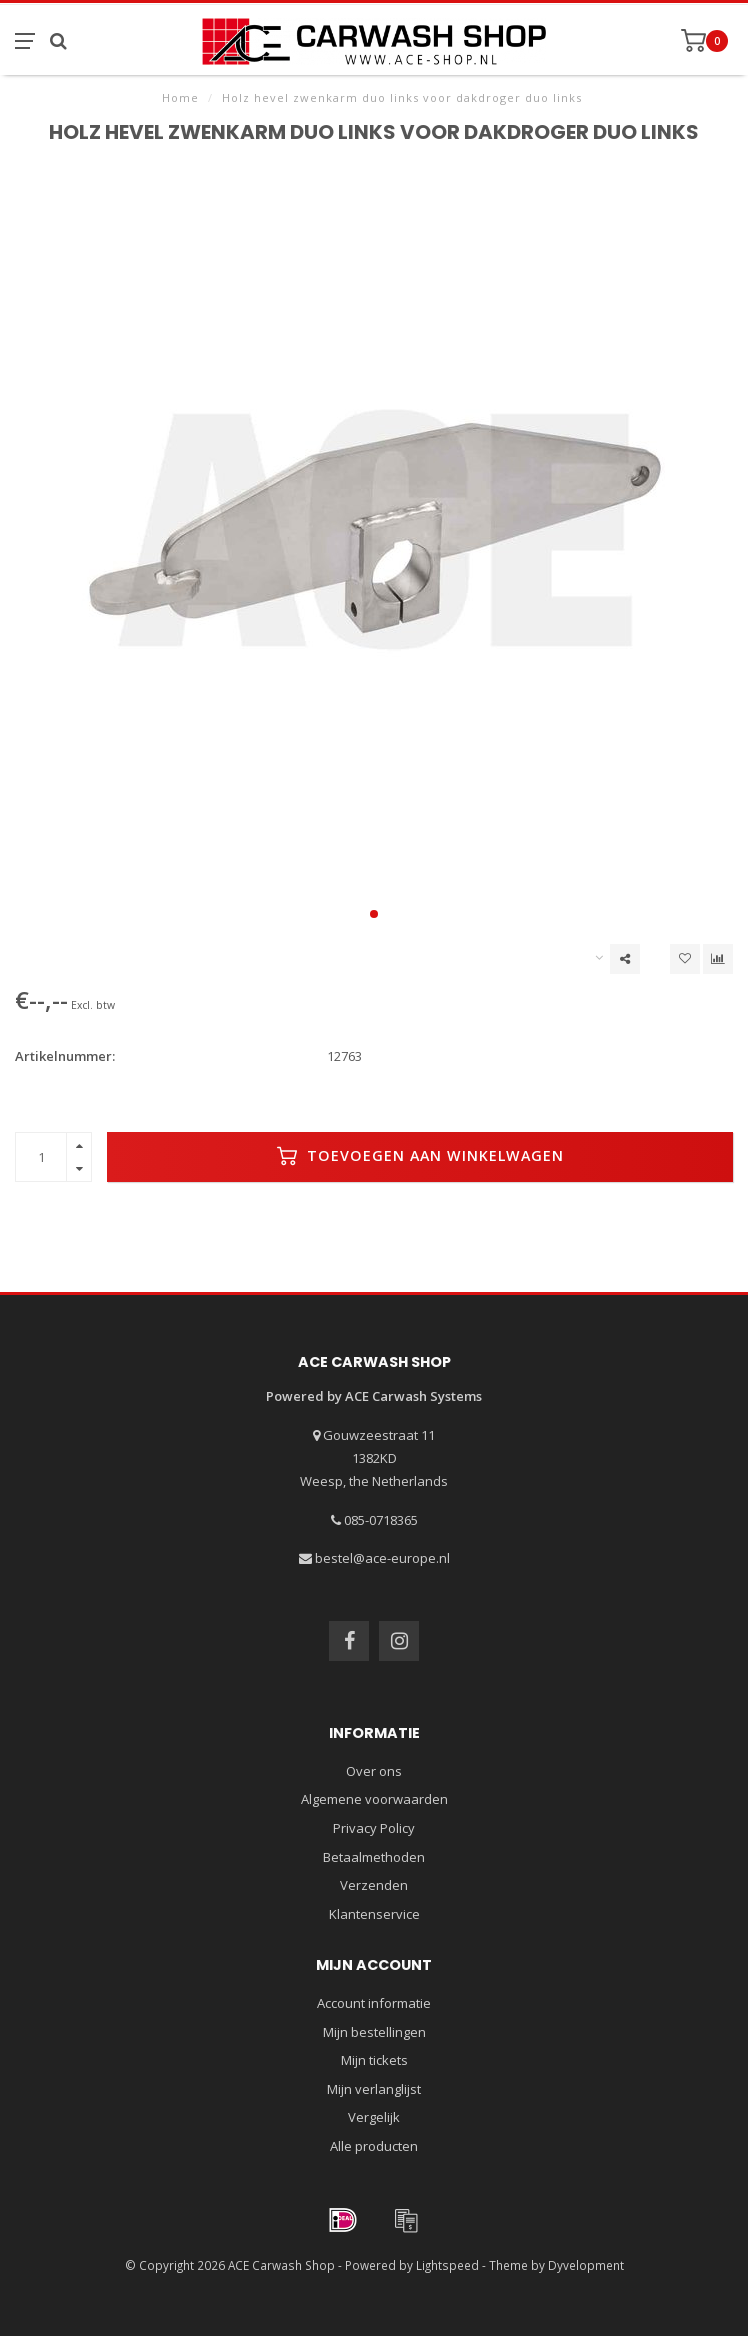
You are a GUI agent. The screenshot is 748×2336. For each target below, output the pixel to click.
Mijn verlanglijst (374, 2089)
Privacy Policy (374, 1828)
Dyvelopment (586, 2265)
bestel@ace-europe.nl (382, 1558)
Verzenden (374, 1885)
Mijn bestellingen (374, 2032)
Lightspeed (447, 2265)
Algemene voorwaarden (374, 1799)
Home (180, 97)
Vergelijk (374, 2117)
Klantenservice (374, 1914)
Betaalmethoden (374, 1857)
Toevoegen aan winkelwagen (420, 1156)
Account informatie (374, 2003)
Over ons (374, 1771)
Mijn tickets (374, 2060)
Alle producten (374, 2146)
